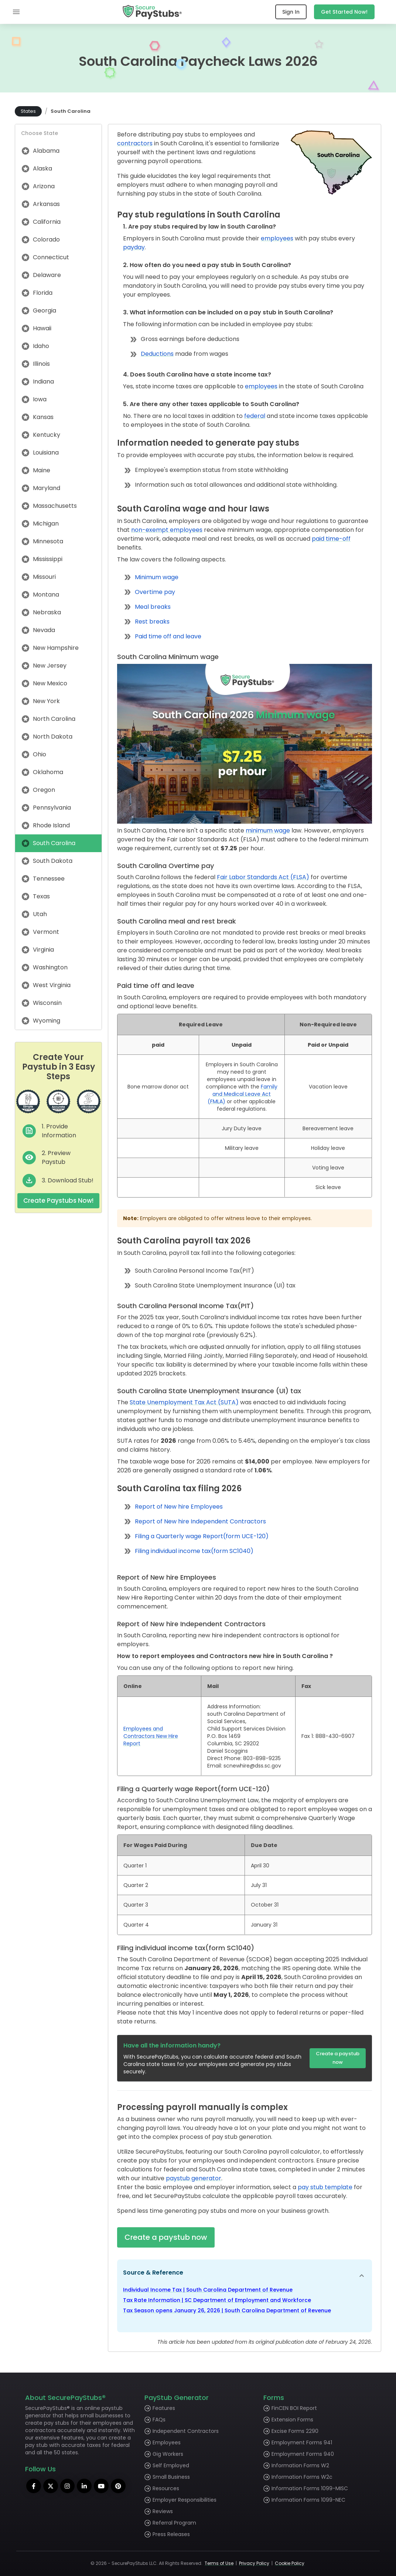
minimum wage (268, 830)
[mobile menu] (16, 11)
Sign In (291, 12)
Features (164, 2408)
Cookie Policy (289, 2563)
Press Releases (171, 2534)
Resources (166, 2488)
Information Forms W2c (302, 2477)
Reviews (163, 2511)
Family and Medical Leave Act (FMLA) (242, 1094)
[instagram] (69, 2486)
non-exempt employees (166, 530)
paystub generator (193, 2178)
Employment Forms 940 (303, 2454)
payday (134, 247)
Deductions (157, 354)
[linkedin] (87, 2486)
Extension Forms (292, 2419)
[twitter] (51, 2486)
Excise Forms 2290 (295, 2431)
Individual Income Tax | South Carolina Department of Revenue (208, 2289)
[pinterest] (122, 2486)
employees (277, 238)
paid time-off (331, 538)
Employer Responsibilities (184, 2500)
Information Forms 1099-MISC (310, 2488)
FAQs (159, 2419)
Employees (167, 2442)
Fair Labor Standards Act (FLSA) (263, 877)
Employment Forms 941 (302, 2442)
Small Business (171, 2477)
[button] (244, 2275)
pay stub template (325, 2187)
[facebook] (34, 2486)
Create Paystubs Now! (58, 1201)
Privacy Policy (254, 2563)
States (28, 111)
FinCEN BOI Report (294, 2408)
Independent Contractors (186, 2431)
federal (254, 416)
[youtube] (105, 2486)
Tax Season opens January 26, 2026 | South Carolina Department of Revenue (227, 2310)
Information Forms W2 (300, 2465)
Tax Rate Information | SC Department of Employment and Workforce (217, 2300)
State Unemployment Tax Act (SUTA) (184, 1402)
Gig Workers (168, 2454)
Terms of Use (219, 2563)
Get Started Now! (344, 12)
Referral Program (174, 2522)
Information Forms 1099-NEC (308, 2500)
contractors (135, 143)
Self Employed (171, 2465)
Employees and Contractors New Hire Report (150, 1736)
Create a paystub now (338, 2058)
